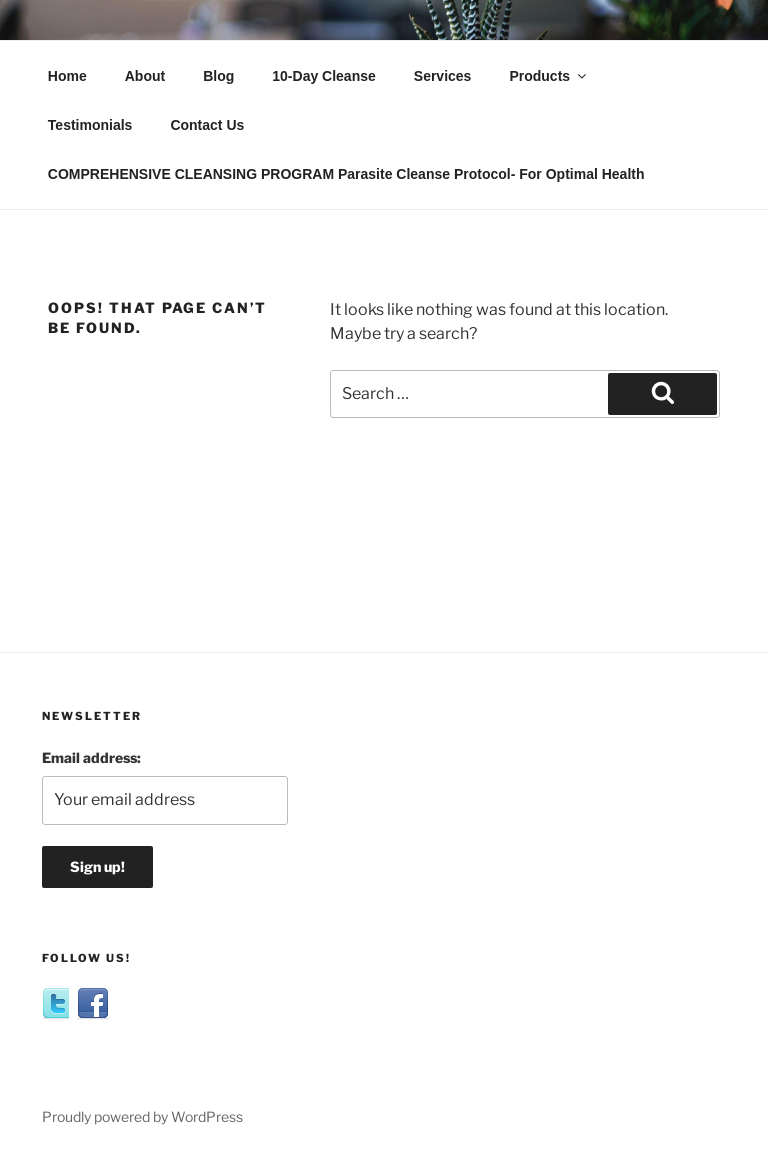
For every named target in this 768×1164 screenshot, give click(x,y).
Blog (218, 76)
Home (67, 76)
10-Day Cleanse (324, 76)
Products (549, 76)
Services (443, 76)
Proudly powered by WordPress (142, 1116)
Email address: (91, 757)
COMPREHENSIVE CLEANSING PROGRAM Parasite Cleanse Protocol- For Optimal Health (346, 174)
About (145, 76)
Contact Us (207, 125)
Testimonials (90, 125)
